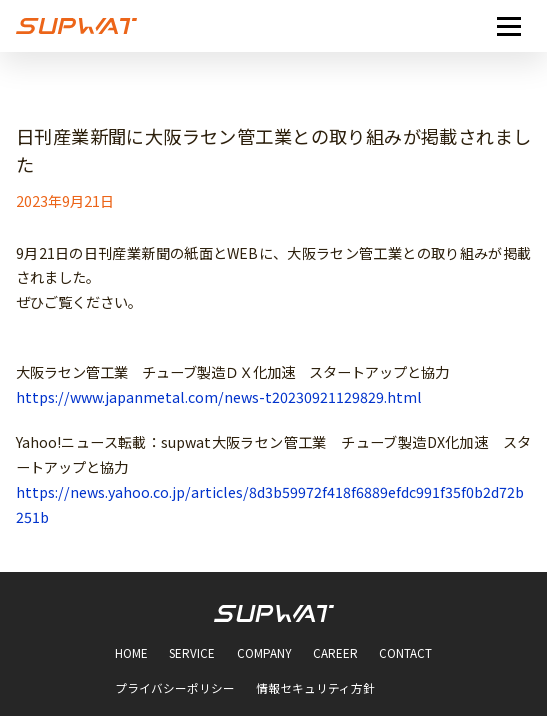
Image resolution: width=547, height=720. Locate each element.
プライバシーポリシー (175, 689)
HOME (131, 654)
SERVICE (192, 654)
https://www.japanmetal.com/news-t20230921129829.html (219, 397)
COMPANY (264, 654)
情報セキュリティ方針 (315, 689)
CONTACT (405, 654)
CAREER (335, 654)
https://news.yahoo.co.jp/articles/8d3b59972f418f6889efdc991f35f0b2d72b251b (270, 504)
